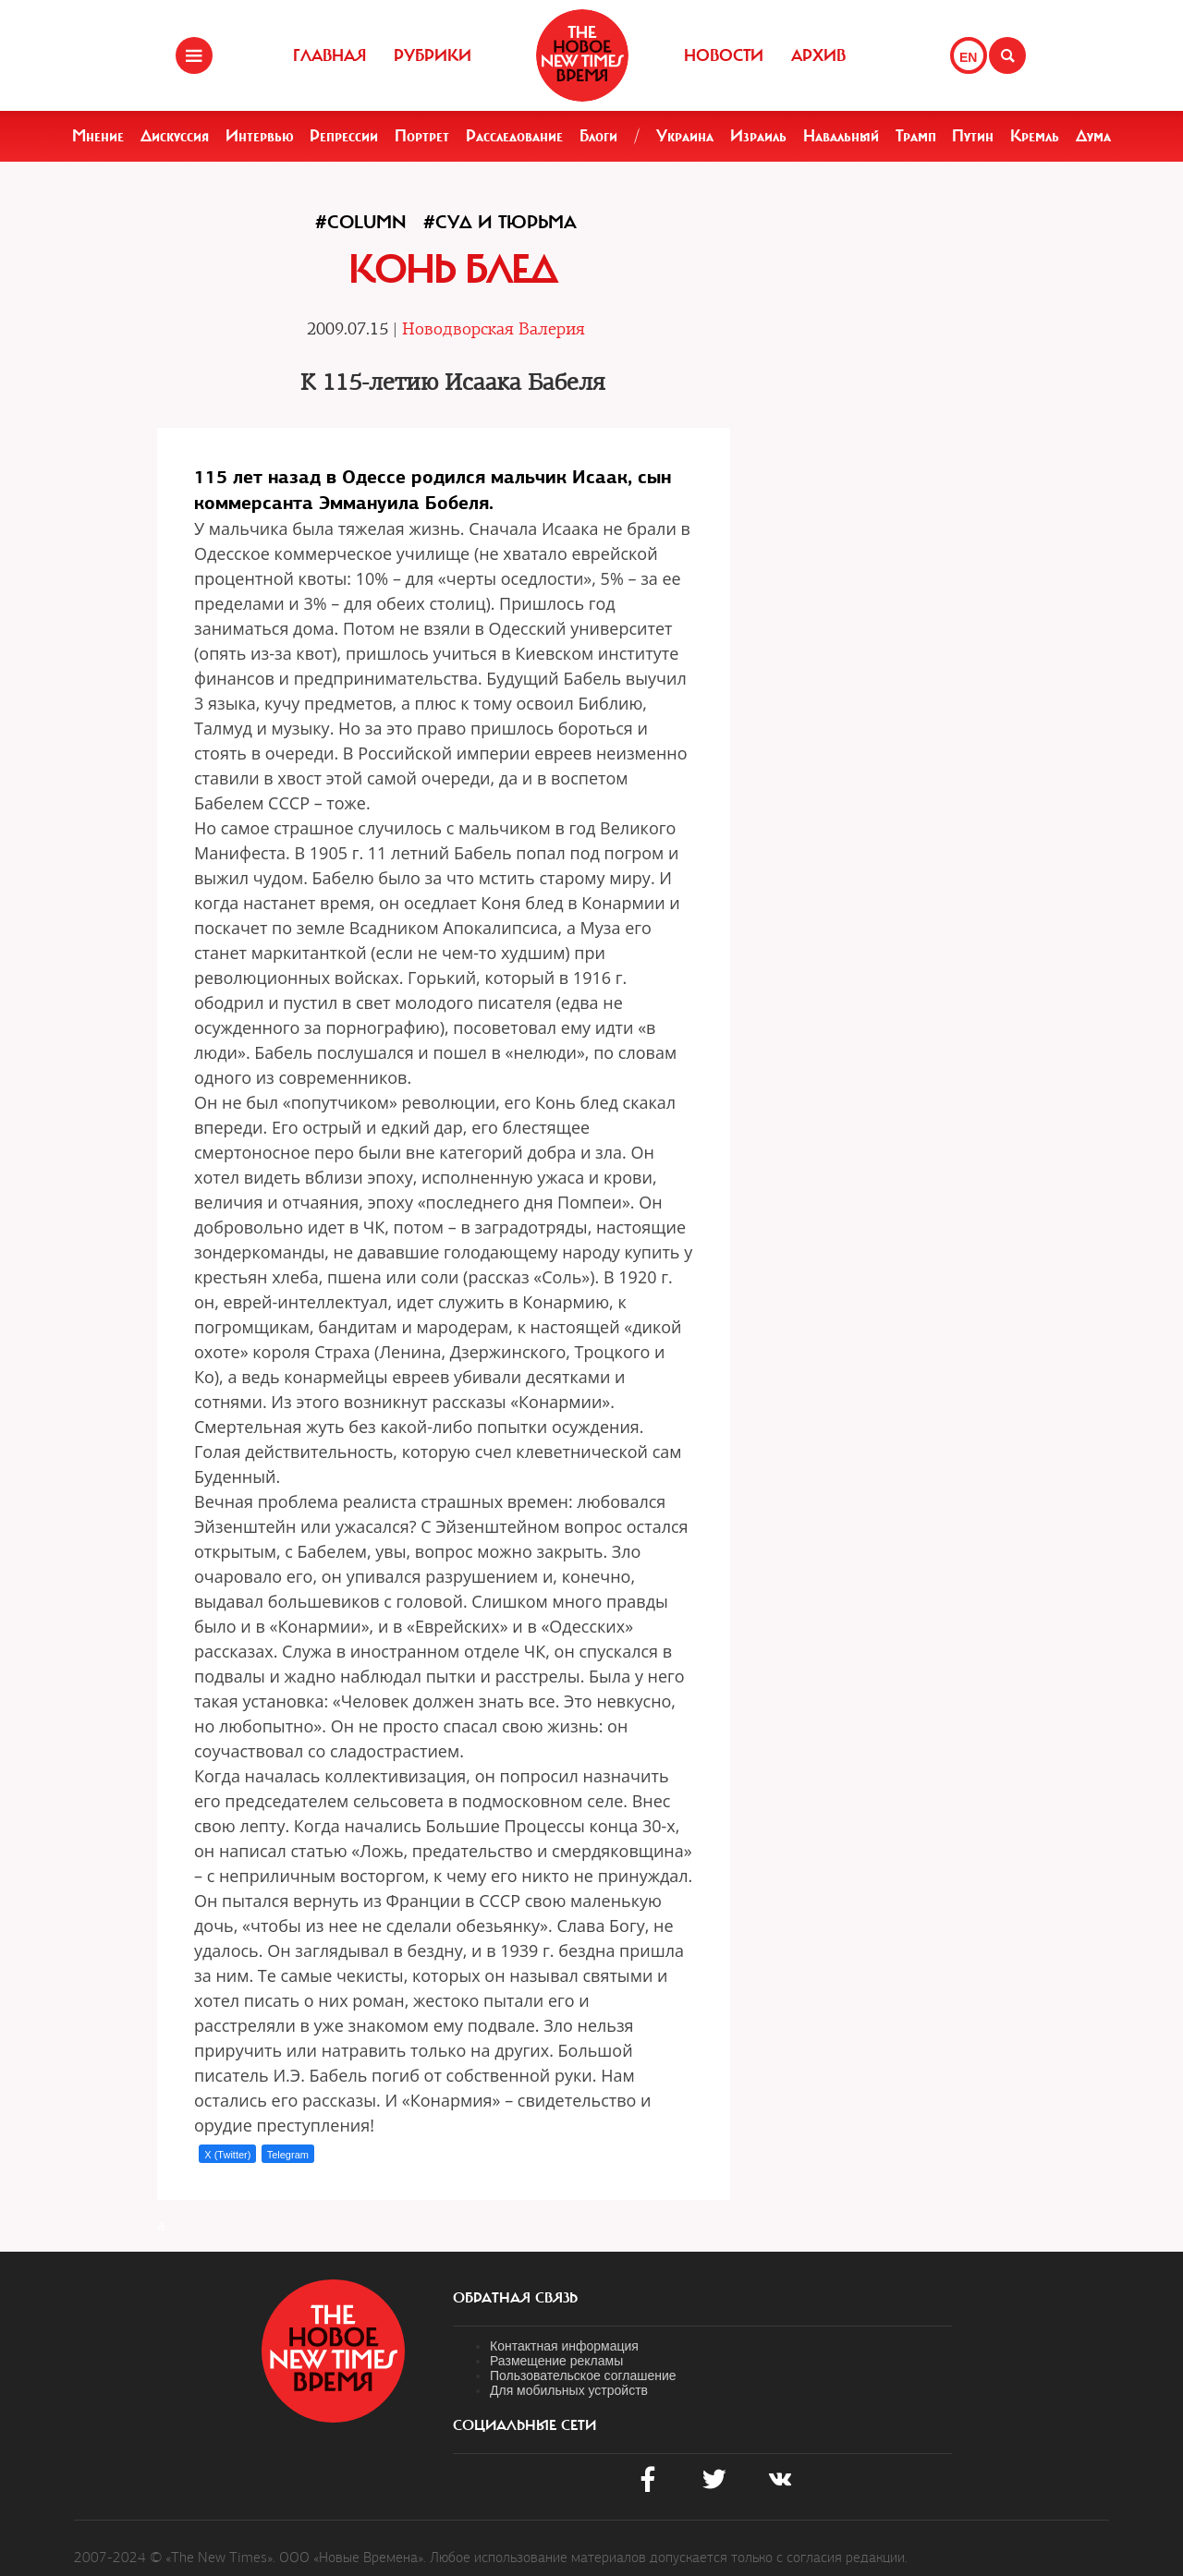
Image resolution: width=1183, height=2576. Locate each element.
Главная (329, 55)
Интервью (260, 136)
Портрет (422, 136)
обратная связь (515, 2298)
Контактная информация (564, 2346)
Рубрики (432, 55)
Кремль (1034, 136)
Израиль (758, 136)
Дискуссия (174, 136)
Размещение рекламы (556, 2360)
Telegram (288, 2154)
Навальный (841, 136)
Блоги (598, 136)
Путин (973, 136)
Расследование (514, 136)
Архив (818, 55)
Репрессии (344, 136)
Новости (723, 55)
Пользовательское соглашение (583, 2375)
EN (968, 57)
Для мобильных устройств (569, 2390)
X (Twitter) (227, 2154)
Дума (1093, 136)
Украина (684, 136)
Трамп (916, 136)
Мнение (98, 136)
